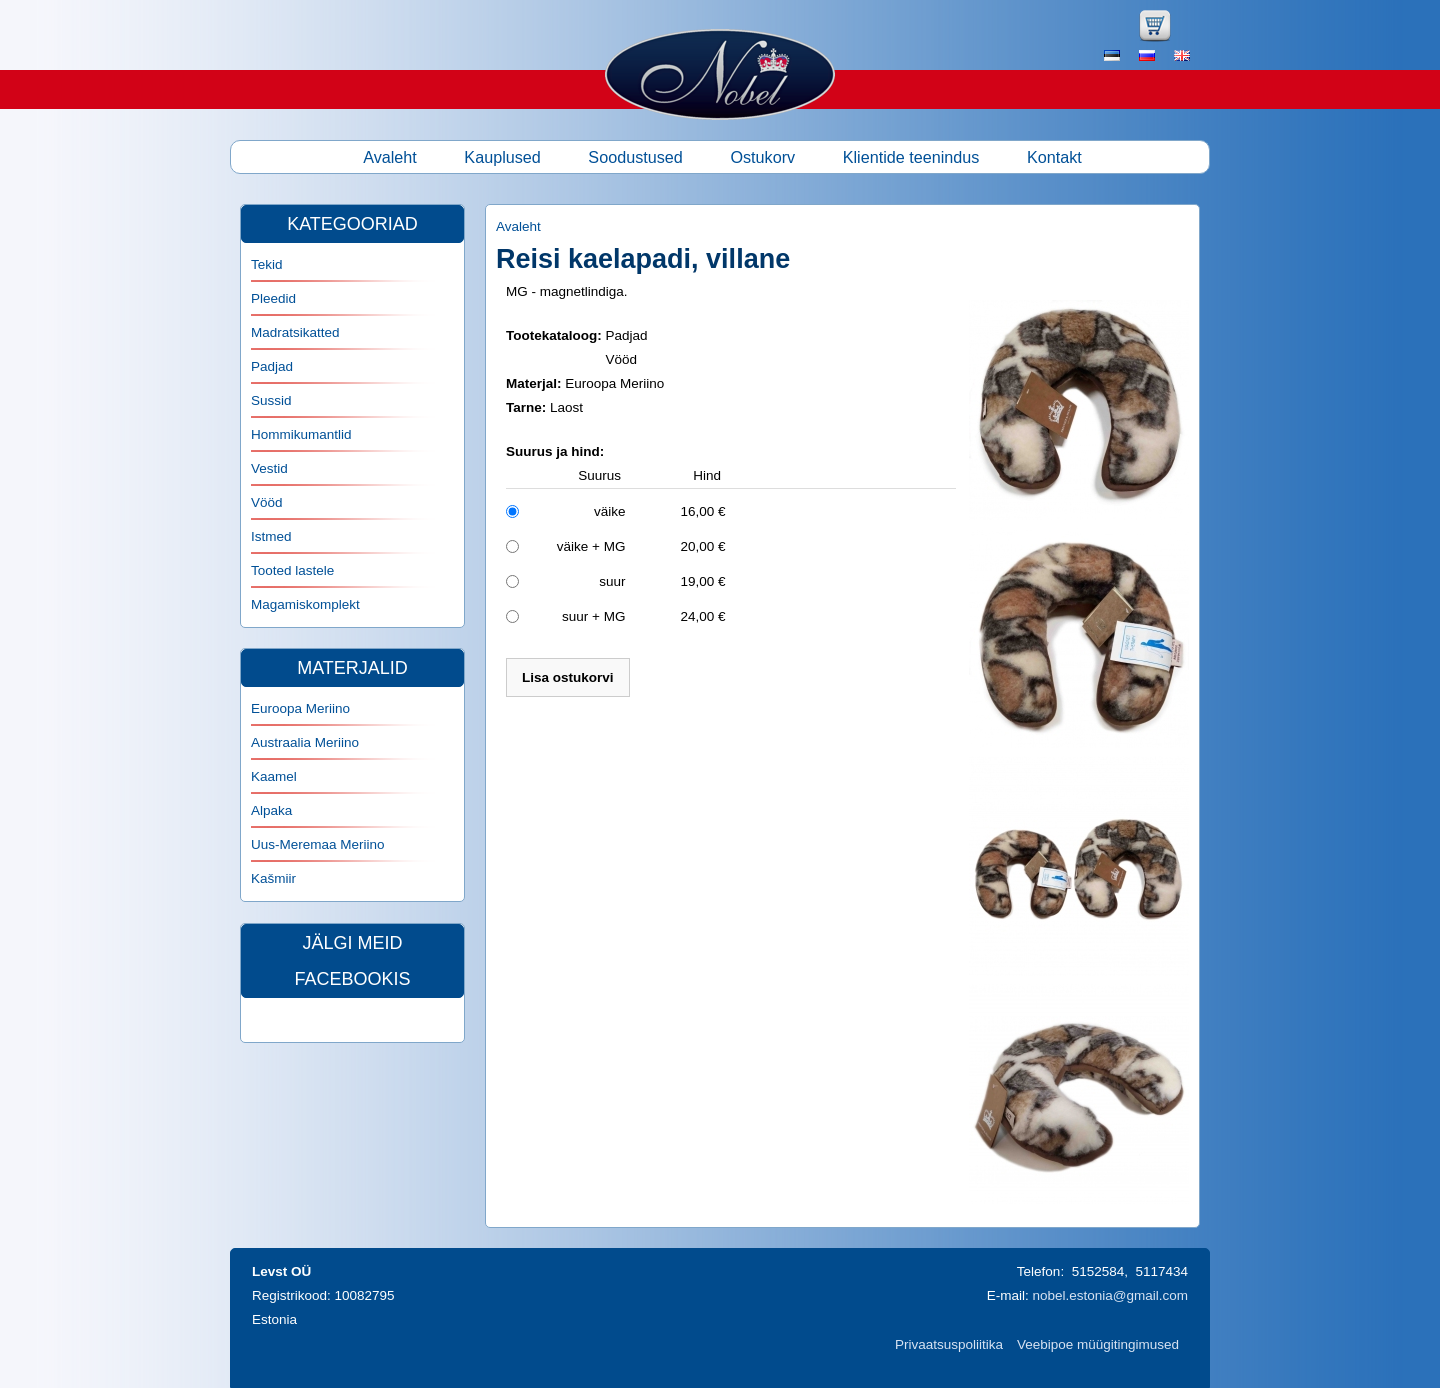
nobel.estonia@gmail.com (1110, 1295)
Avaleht (390, 157)
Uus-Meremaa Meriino (318, 844)
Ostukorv (762, 157)
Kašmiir (273, 878)
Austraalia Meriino (305, 742)
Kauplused (502, 157)
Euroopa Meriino (300, 708)
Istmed (271, 536)
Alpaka (271, 810)
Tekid (267, 264)
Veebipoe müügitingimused (1098, 1344)
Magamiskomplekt (305, 604)
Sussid (271, 400)
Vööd (267, 502)
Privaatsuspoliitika (949, 1344)
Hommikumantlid (301, 434)
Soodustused (635, 157)
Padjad (272, 366)
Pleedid (273, 298)
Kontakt (1054, 157)
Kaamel (274, 776)
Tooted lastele (292, 570)
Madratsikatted (295, 332)
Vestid (269, 468)
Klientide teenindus (911, 157)
